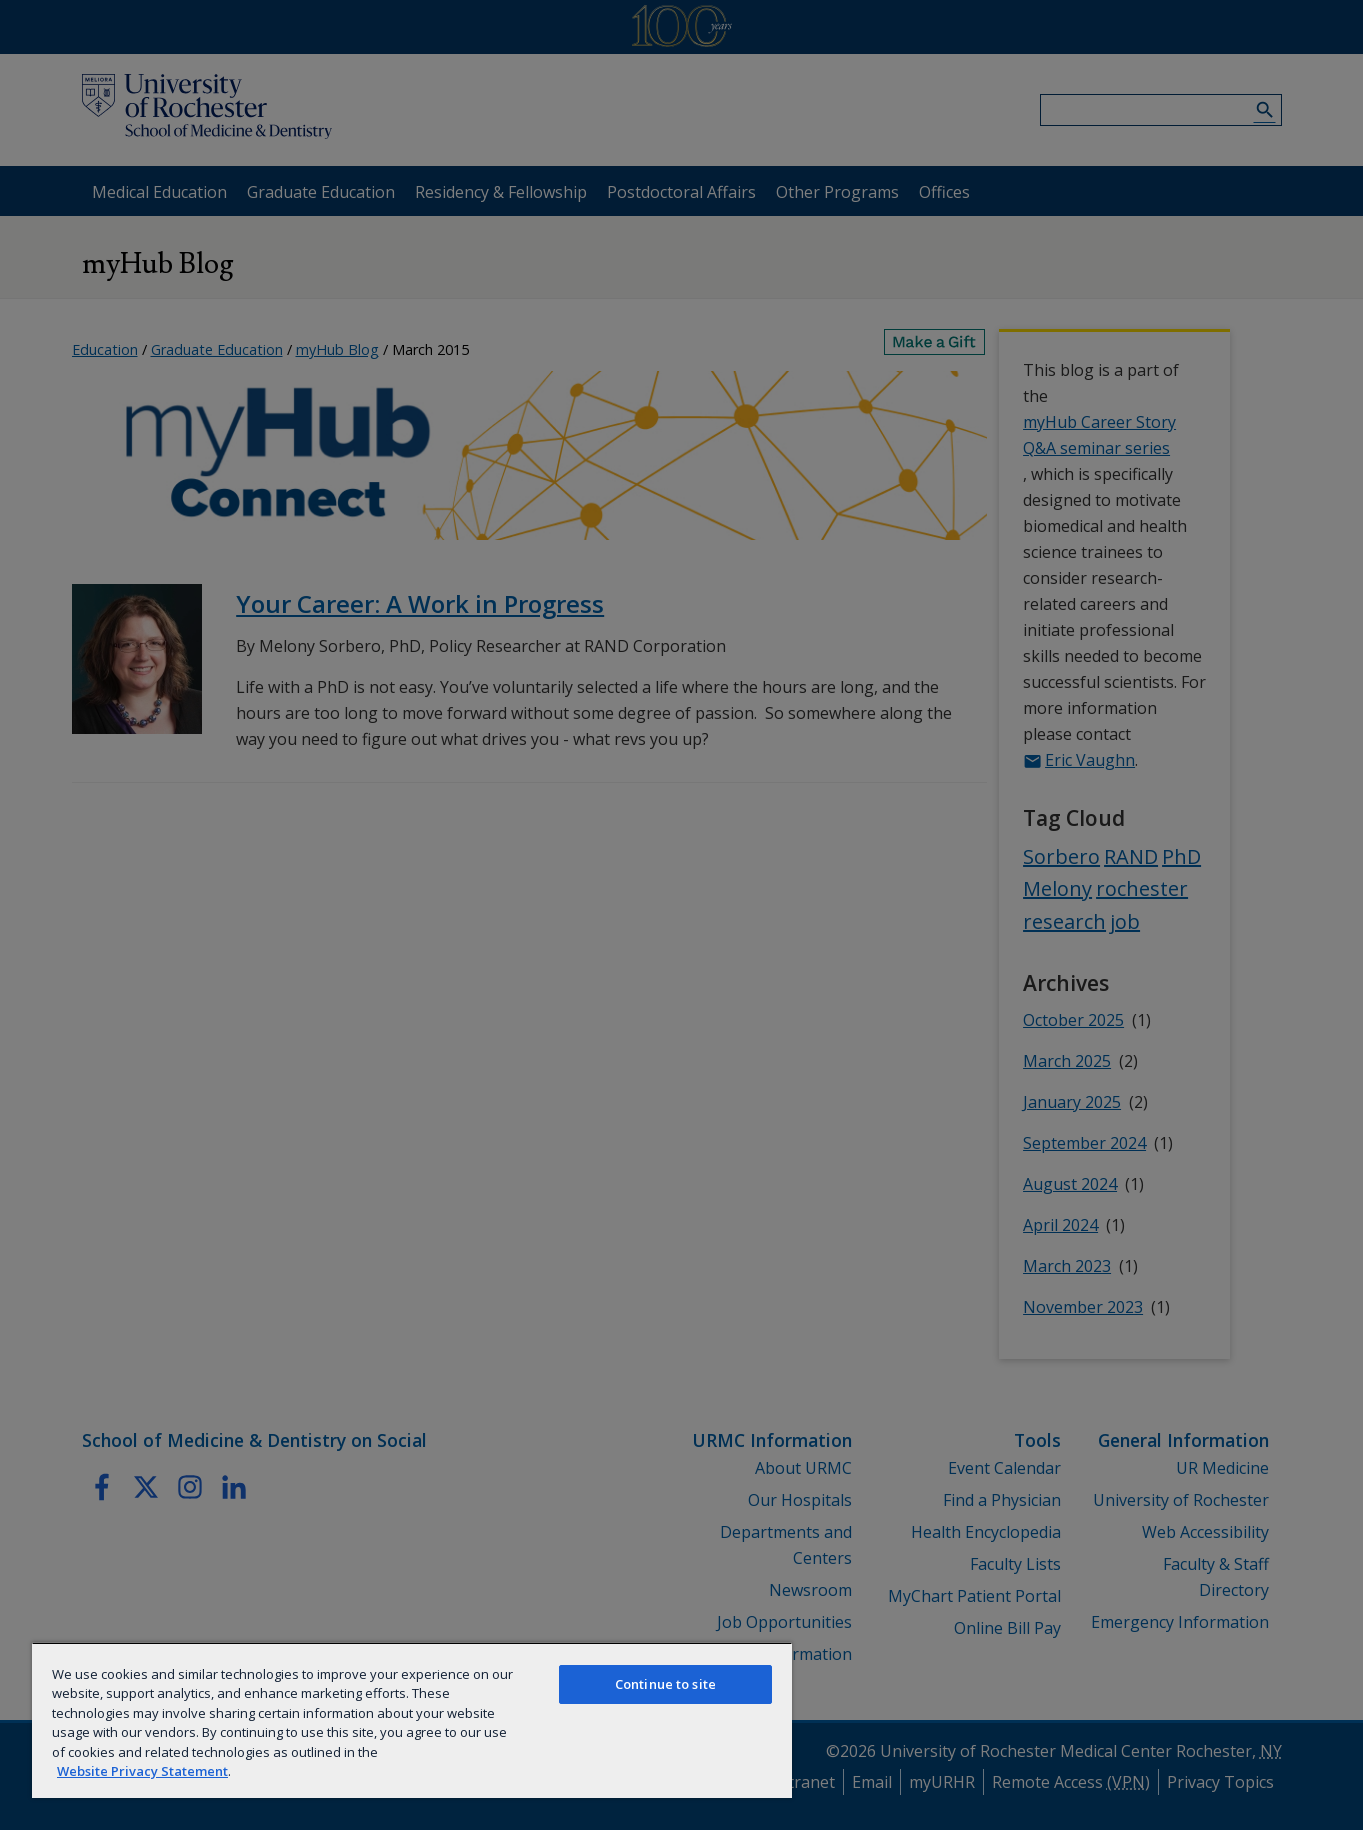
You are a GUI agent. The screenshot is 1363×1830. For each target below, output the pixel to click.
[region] (412, 1720)
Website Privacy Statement (142, 1771)
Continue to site (665, 1684)
